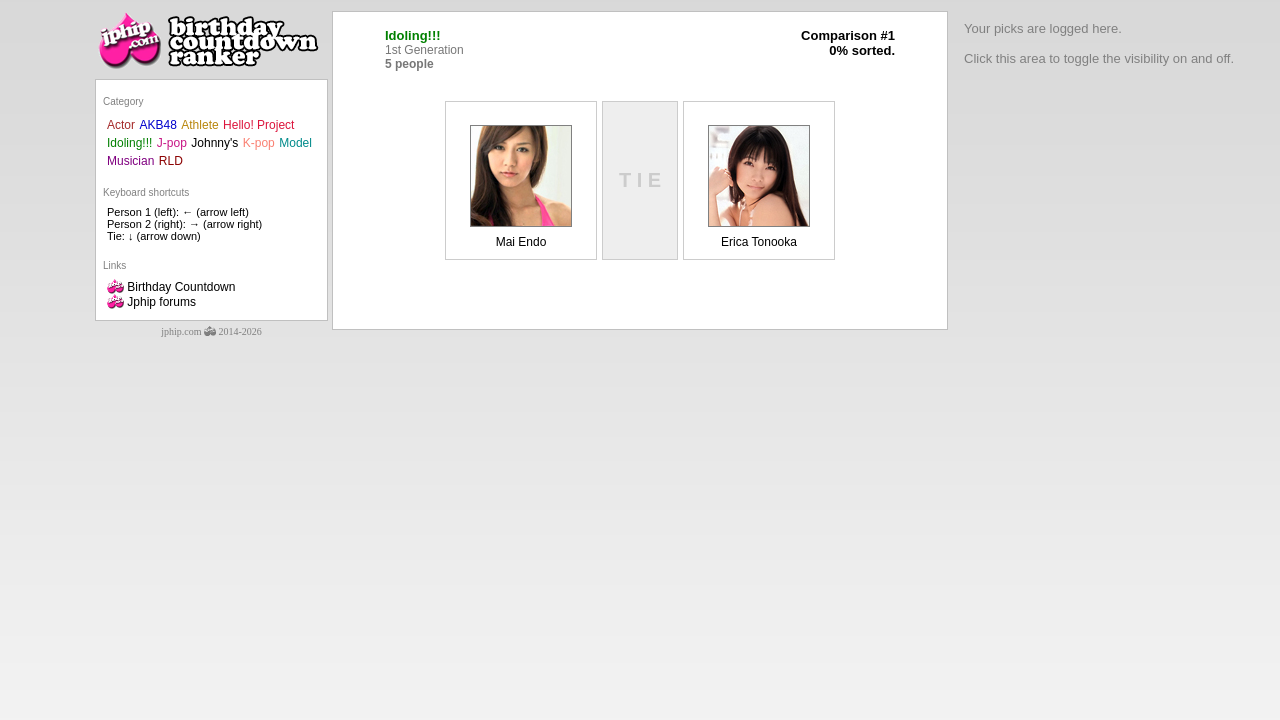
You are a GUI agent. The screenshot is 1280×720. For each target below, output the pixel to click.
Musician (130, 161)
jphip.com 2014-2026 (211, 331)
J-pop (172, 143)
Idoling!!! (129, 143)
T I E (640, 180)
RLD (171, 161)
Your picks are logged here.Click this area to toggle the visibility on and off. (1099, 43)
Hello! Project (258, 125)
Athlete (199, 125)
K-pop (259, 143)
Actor (121, 125)
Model (295, 143)
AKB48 (157, 125)
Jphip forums (151, 302)
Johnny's (214, 143)
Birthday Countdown (171, 287)
